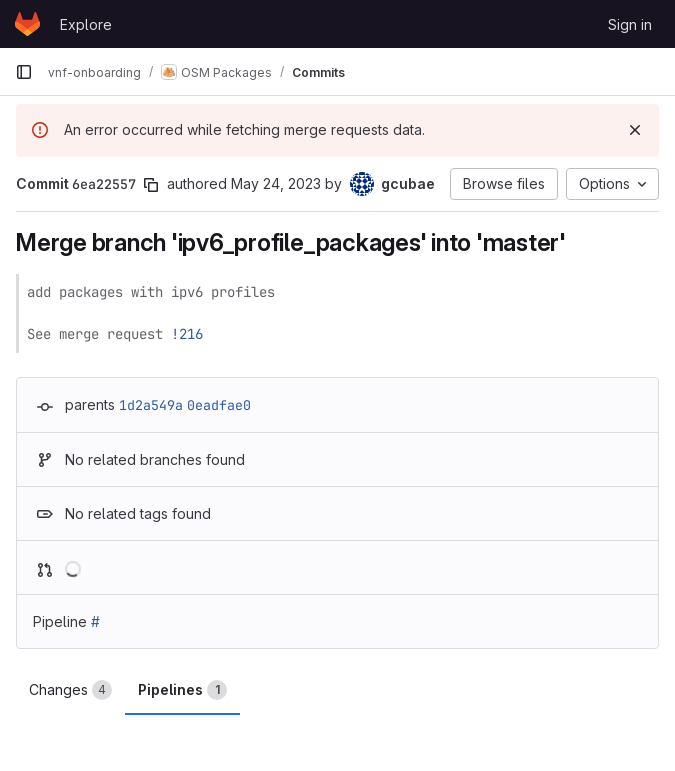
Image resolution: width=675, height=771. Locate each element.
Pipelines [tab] (182, 690)
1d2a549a (151, 405)
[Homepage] (27, 24)
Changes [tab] (70, 690)
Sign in (630, 24)
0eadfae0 (219, 405)
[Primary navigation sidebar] (24, 72)
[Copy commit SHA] (151, 185)
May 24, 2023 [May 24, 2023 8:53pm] (276, 183)
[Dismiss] (635, 130)
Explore (86, 24)
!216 (187, 334)
